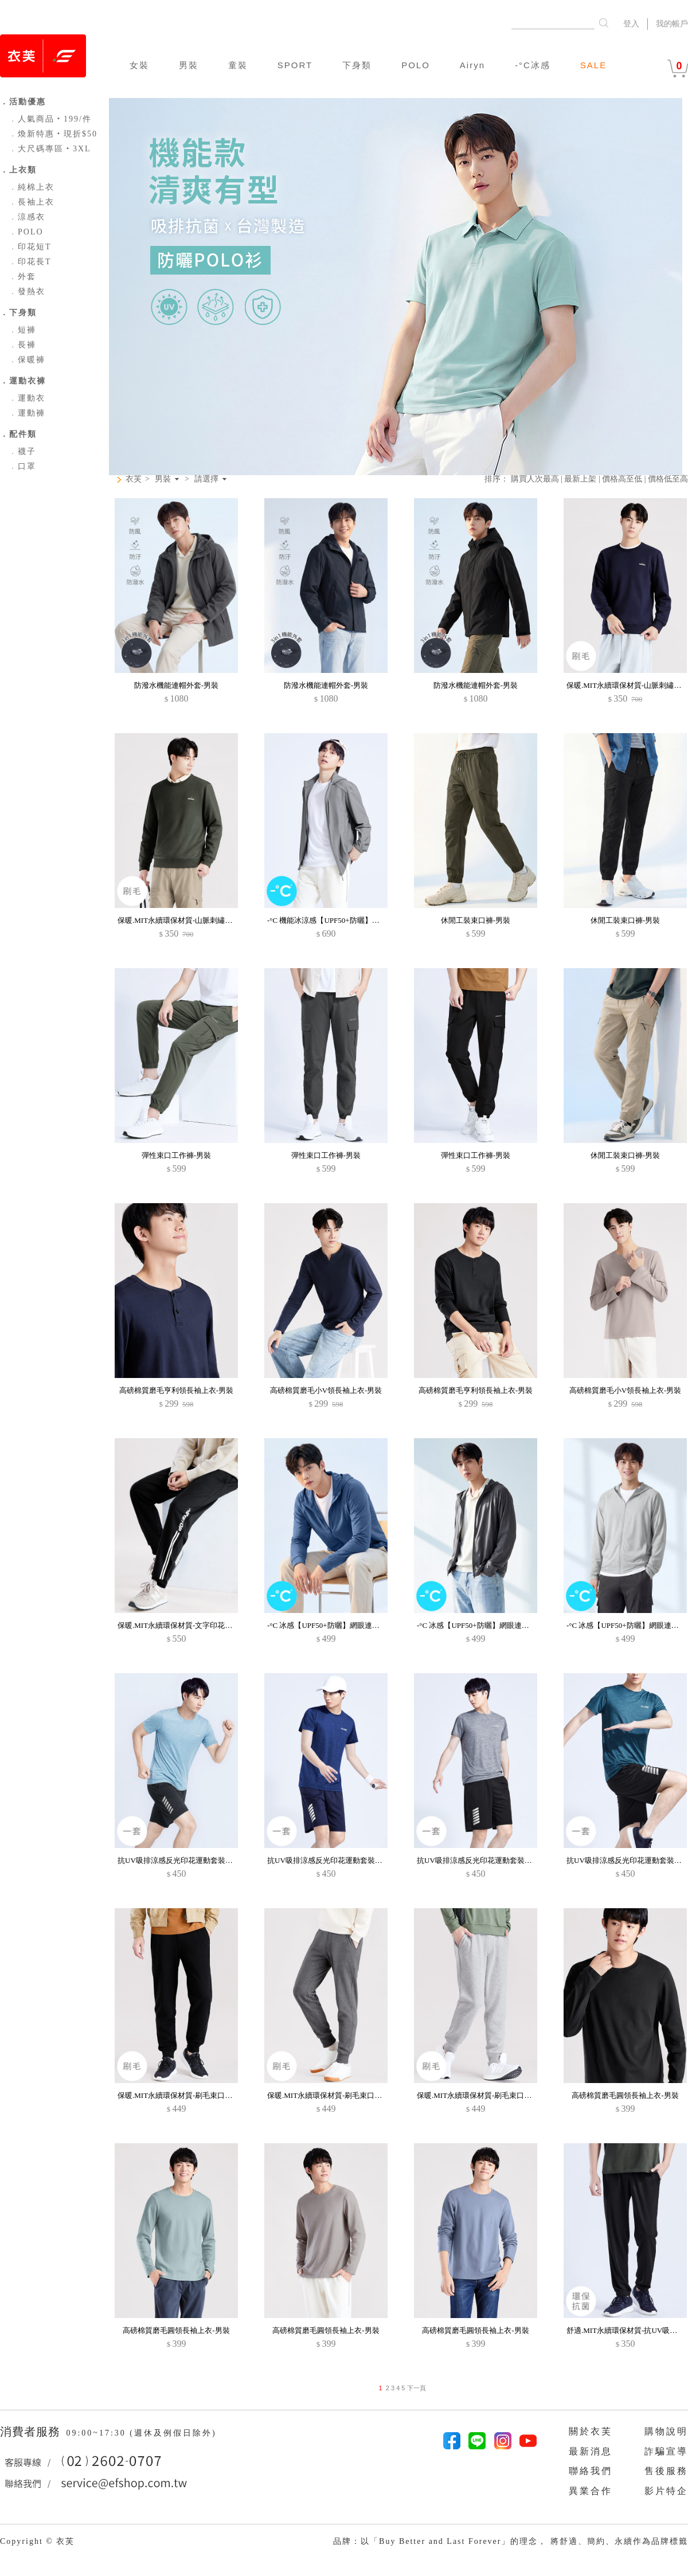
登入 (631, 23)
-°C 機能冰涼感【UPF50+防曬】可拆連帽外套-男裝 (350, 920)
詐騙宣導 (666, 2451)
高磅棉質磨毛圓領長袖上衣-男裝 (625, 2095)
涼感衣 (27, 217)
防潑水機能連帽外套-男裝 (176, 685)
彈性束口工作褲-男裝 (176, 1155)
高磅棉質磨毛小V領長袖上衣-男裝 (326, 1390)
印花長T (30, 261)
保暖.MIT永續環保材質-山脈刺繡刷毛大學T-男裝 (197, 920)
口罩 (22, 466)
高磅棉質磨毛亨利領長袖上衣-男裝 (176, 1390)
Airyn (472, 65)
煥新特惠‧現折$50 (53, 134)
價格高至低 (622, 479)
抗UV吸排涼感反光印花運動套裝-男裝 (180, 1860)
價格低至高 (668, 479)
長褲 (22, 344)
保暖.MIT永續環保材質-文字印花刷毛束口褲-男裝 (199, 1625)
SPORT (294, 65)
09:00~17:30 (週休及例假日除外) (141, 2433)
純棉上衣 (31, 187)
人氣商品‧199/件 (50, 119)
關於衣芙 (590, 2431)
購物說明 (666, 2431)
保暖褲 (27, 359)
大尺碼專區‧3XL (50, 148)
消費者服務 (32, 2431)
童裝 (238, 65)
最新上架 (580, 479)
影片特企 (666, 2491)
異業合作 (590, 2491)
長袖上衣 (31, 202)
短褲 (22, 330)
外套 (22, 276)
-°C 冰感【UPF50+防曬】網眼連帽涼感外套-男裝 (347, 1625)
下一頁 (415, 2388)
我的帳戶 (672, 23)
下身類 (357, 65)
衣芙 (134, 479)
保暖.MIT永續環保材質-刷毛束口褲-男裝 (184, 2095)
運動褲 (27, 413)
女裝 (139, 65)
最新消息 (590, 2451)
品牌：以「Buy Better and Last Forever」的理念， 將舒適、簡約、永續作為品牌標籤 (510, 2541)
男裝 (188, 65)
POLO (415, 65)
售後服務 (666, 2471)
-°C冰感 (532, 65)
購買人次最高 (535, 479)
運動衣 (27, 398)
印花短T (30, 246)
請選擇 (206, 479)
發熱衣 (27, 291)
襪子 (22, 451)
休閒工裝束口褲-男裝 (475, 920)
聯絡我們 (590, 2471)
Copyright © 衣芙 (37, 2541)
